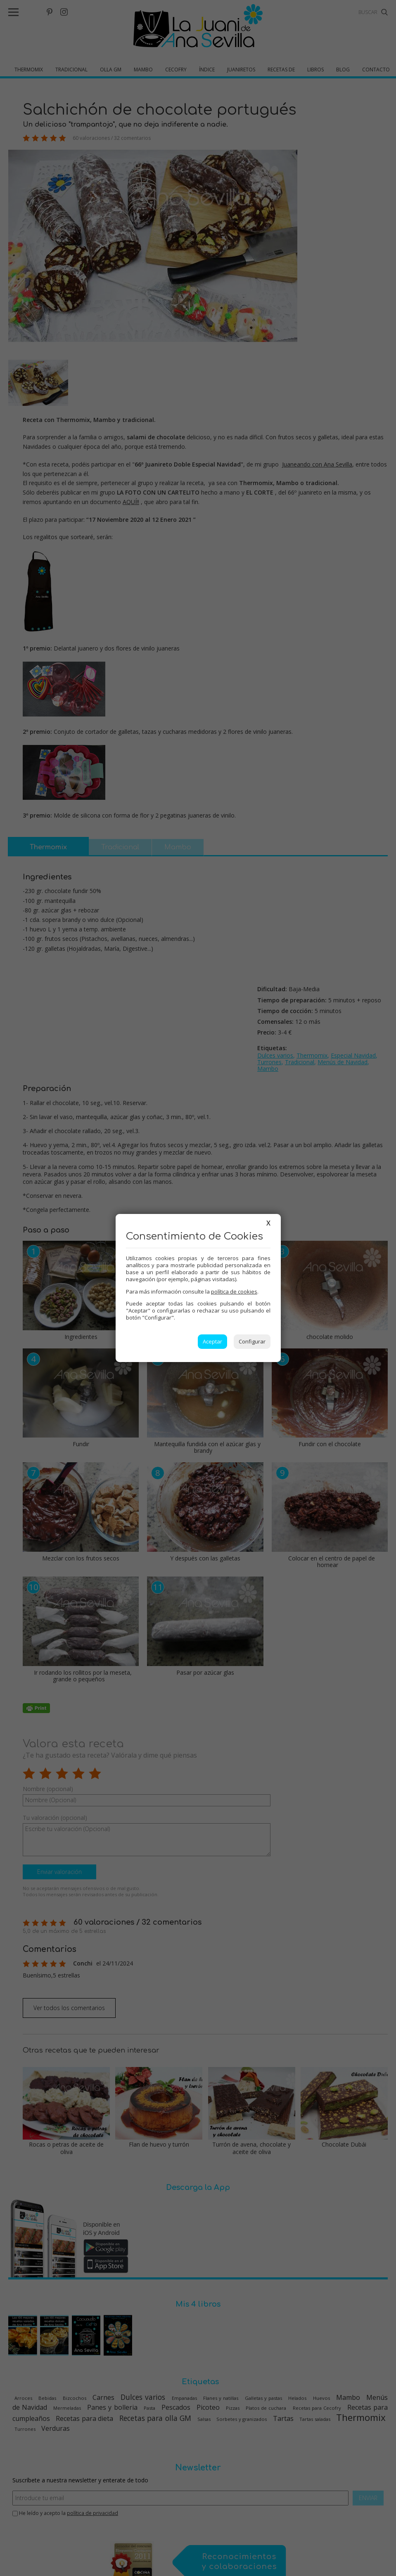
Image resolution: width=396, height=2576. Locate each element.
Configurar (252, 1341)
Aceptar (212, 1341)
